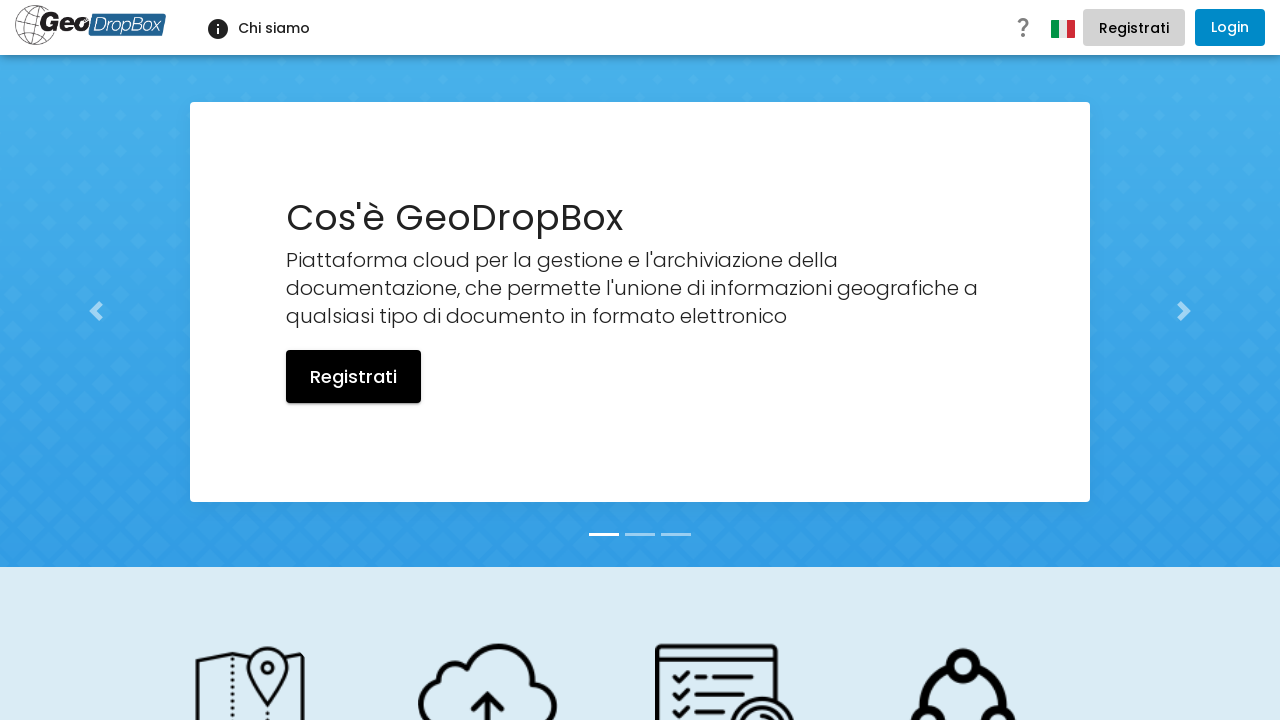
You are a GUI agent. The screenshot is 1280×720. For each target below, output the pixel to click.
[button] (96, 311)
